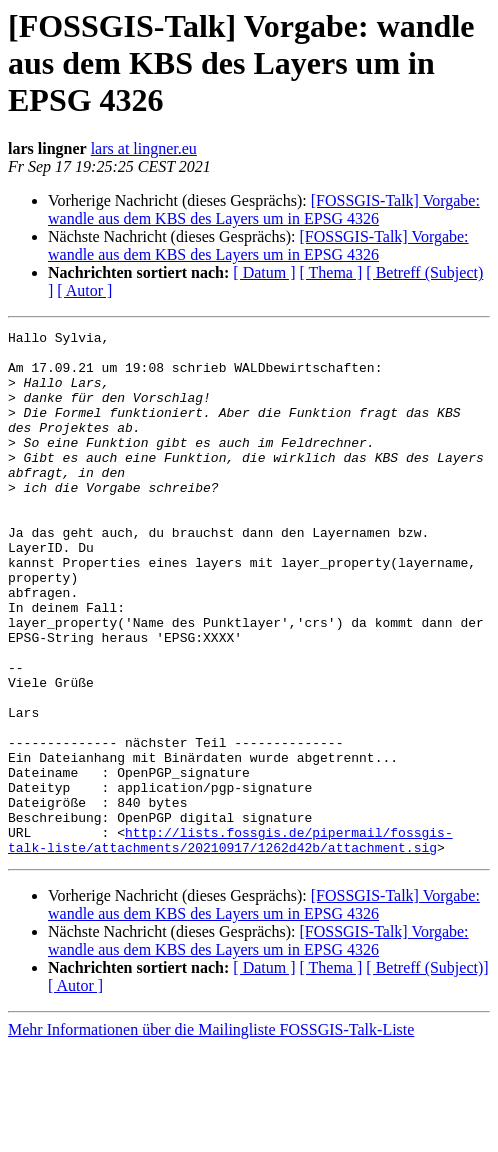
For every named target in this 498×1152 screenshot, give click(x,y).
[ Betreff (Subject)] (427, 1072)
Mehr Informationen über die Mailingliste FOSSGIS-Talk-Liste (211, 1134)
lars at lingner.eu (144, 148)
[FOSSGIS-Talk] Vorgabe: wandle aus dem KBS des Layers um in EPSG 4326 (264, 209)
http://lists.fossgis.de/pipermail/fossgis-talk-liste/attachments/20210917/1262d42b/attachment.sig (230, 943)
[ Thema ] (331, 272)
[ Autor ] (84, 290)
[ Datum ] (264, 272)
